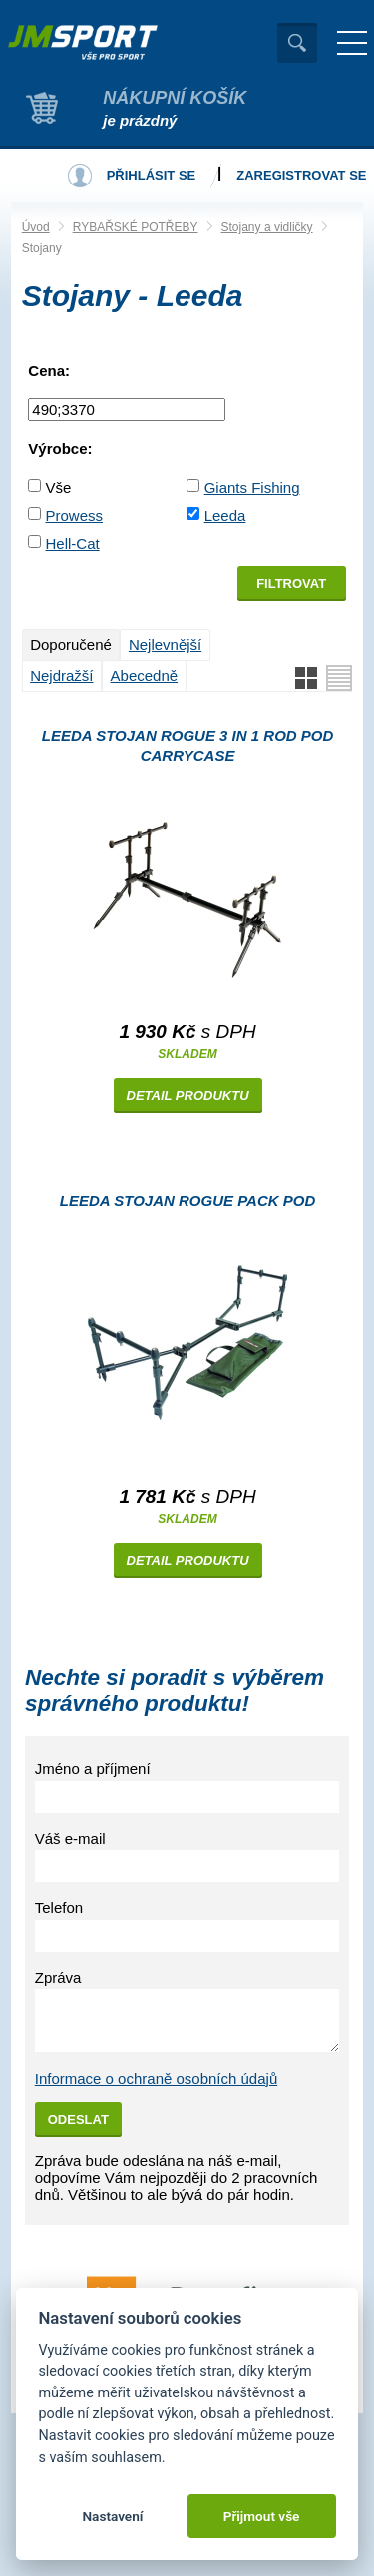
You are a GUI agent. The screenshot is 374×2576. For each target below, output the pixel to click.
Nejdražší (61, 675)
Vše (58, 487)
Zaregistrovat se (301, 175)
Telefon (59, 1907)
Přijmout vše (261, 2516)
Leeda (225, 515)
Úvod (36, 227)
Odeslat (78, 2119)
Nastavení (112, 2516)
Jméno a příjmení (93, 1768)
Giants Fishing (252, 487)
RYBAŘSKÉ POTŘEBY (135, 227)
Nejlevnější (165, 644)
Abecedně (145, 675)
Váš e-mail (70, 1838)
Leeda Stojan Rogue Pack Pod (187, 1200)
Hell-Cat (72, 543)
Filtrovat (291, 583)
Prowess (74, 515)
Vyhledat (297, 43)
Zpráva (58, 1977)
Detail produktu (188, 1095)
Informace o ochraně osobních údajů (156, 2078)
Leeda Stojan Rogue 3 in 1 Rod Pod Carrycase (188, 745)
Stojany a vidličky (267, 227)
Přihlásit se (151, 175)
